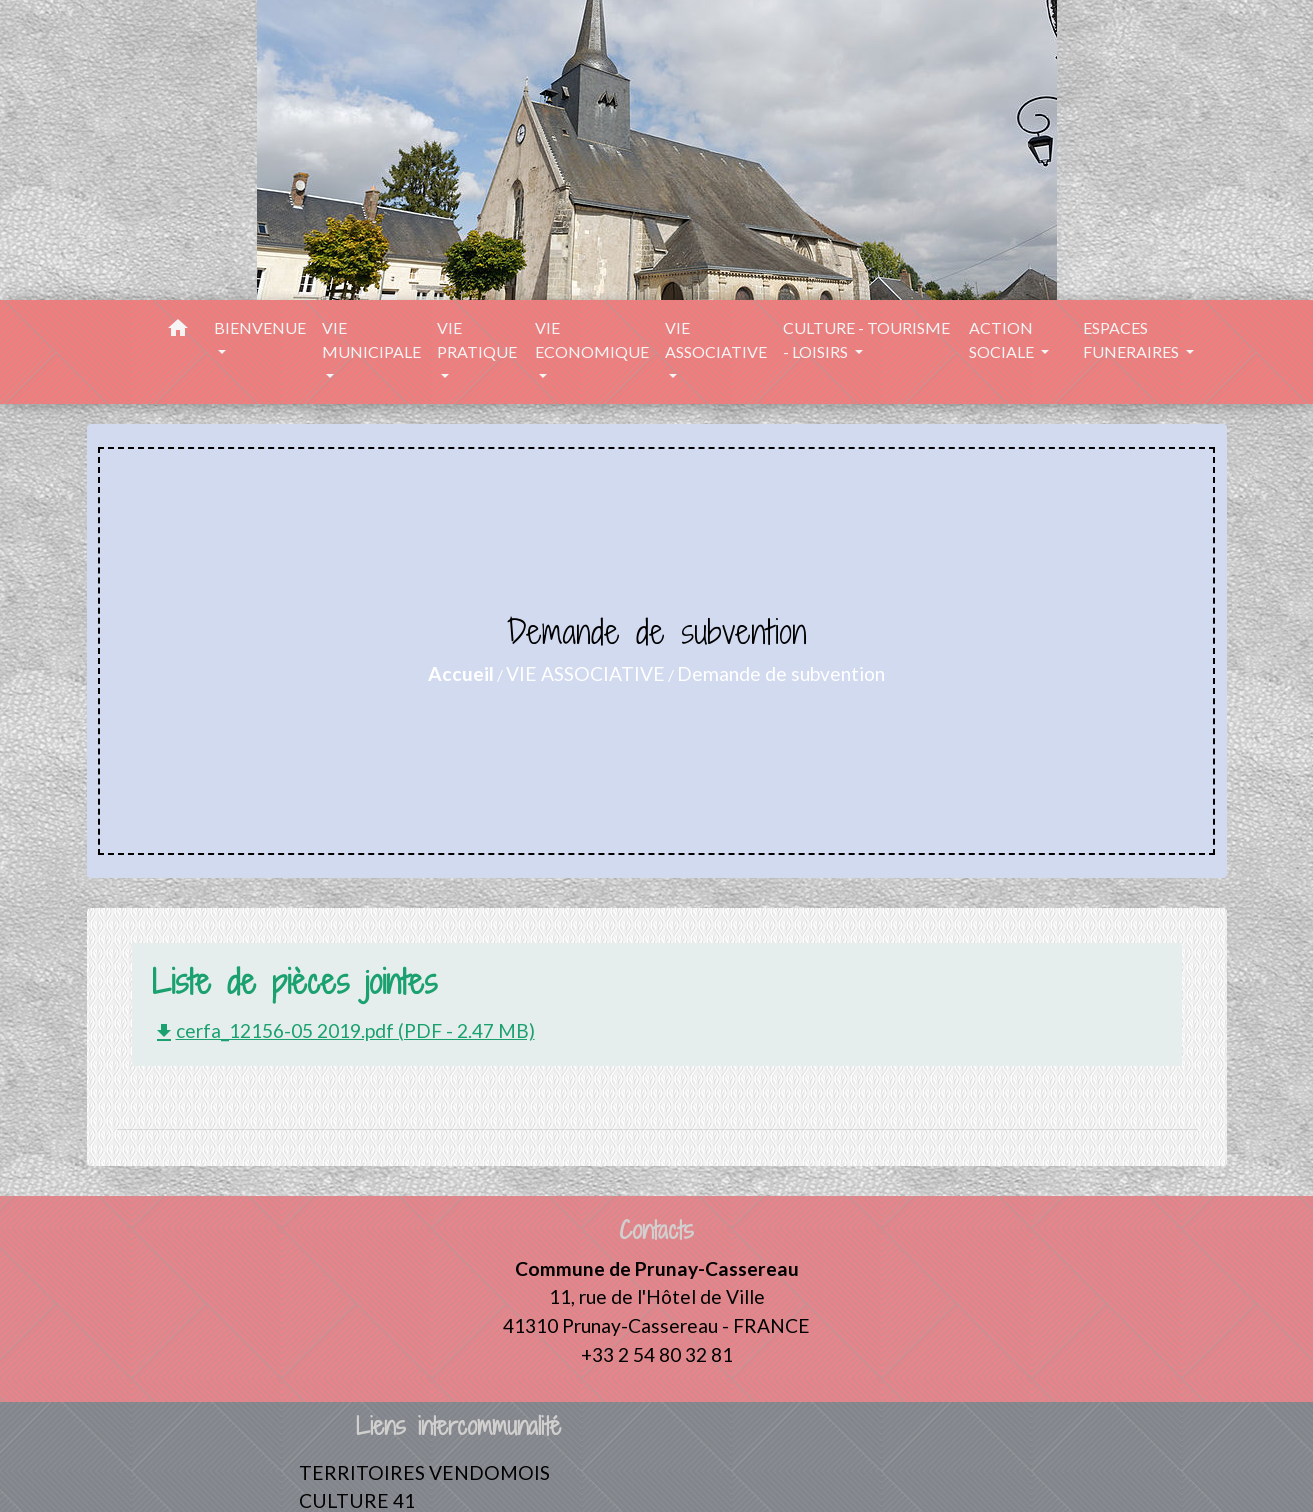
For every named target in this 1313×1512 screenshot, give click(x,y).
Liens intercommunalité (458, 1426)
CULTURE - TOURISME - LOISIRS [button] (866, 339)
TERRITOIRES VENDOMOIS (424, 1472)
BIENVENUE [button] (260, 327)
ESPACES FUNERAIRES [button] (1132, 339)
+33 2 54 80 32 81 (657, 1354)
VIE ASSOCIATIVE (585, 673)
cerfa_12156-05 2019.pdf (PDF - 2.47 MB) (343, 1030)
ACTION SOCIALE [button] (1003, 339)
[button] (178, 331)
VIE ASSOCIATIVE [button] (716, 339)
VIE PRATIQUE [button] (477, 339)
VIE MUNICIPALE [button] (371, 339)
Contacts (656, 1230)
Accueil (461, 673)
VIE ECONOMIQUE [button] (592, 339)
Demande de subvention (781, 673)
